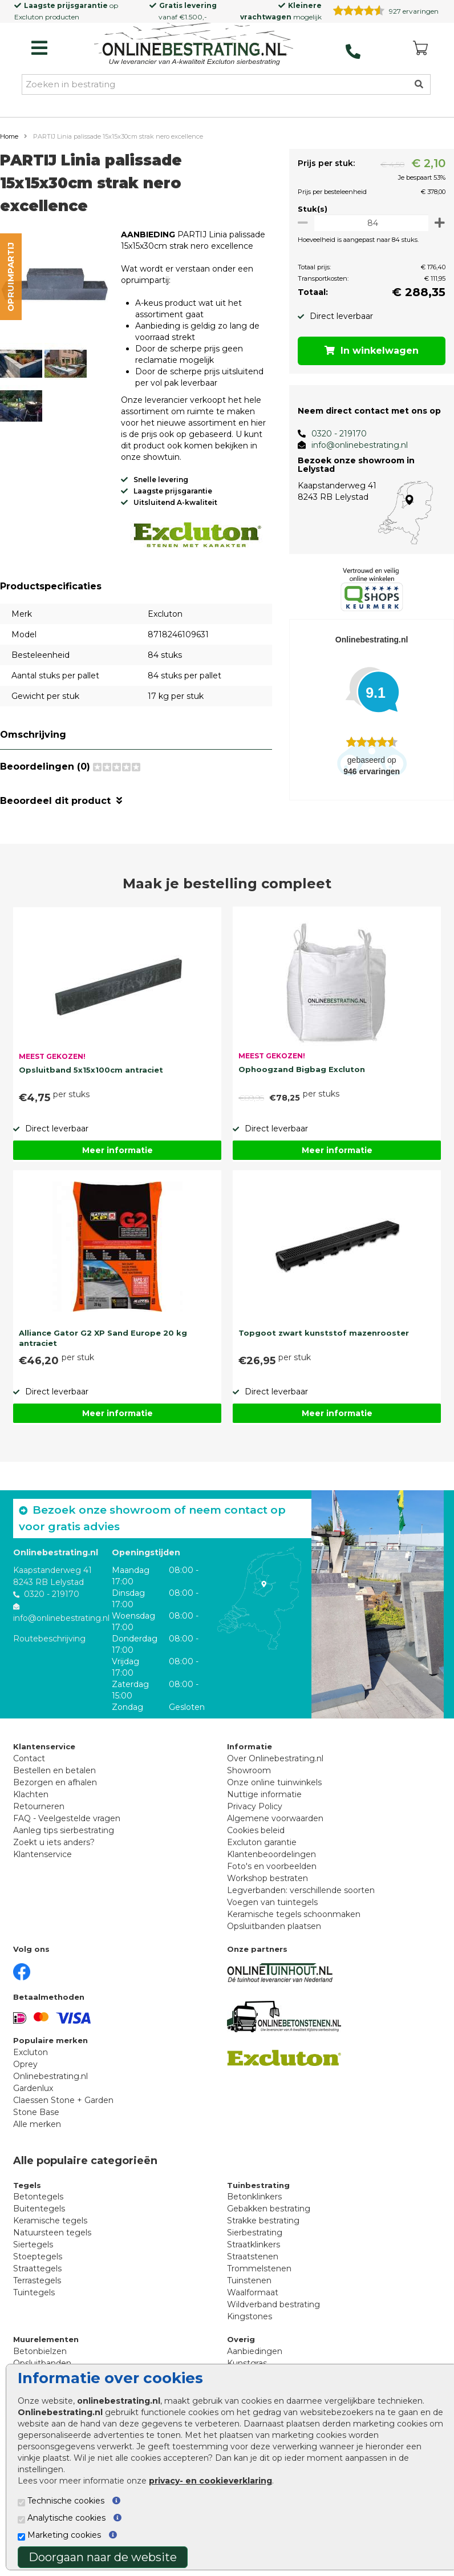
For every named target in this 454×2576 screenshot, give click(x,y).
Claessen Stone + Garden (63, 2098)
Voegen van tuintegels (272, 1900)
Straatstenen (252, 2255)
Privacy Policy (254, 1804)
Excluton (28, 17)
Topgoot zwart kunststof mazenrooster (323, 1331)
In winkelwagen (369, 350)
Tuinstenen (249, 2279)
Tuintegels (34, 2291)
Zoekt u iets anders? (54, 1840)
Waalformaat (252, 2291)
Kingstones (249, 2315)
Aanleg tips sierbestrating (63, 1828)
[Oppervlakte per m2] (368, 223)
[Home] (194, 45)
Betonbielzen (40, 2349)
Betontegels (38, 2195)
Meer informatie (117, 1148)
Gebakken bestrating (268, 2207)
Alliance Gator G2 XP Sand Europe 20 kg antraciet (103, 1336)
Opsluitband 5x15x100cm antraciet (91, 1068)
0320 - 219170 (332, 433)
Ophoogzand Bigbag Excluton (301, 1067)
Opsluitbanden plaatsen (274, 1924)
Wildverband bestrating (273, 2303)
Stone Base (36, 2110)
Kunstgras (247, 2361)
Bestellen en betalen (54, 1769)
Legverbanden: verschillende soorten (301, 1888)
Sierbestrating (254, 2231)
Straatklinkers (253, 2243)
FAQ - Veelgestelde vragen (66, 1816)
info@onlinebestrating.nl (353, 445)
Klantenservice (42, 1852)
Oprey (25, 2062)
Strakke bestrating (263, 2219)
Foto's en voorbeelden (272, 1864)
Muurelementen (46, 2337)
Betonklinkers (254, 2195)
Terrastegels (37, 2279)
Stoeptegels (37, 2255)
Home (9, 136)
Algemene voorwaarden (275, 1816)
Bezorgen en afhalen (55, 1781)
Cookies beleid (256, 1828)
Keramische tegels (50, 2219)
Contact (29, 1757)
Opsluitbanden (42, 2361)
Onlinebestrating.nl (50, 2074)
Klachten (30, 1793)
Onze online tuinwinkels (274, 1781)
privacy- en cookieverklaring (210, 2481)
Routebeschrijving (49, 1637)
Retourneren (38, 1804)
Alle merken (37, 2122)
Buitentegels (39, 2207)
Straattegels (37, 2267)
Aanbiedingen (254, 2349)
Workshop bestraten (267, 1876)
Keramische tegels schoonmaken (293, 1912)
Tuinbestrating (258, 2183)
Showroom (249, 1769)
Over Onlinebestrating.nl (275, 1757)
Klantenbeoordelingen (271, 1852)
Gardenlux (33, 2086)
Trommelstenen (259, 2267)
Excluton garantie (262, 1840)
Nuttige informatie (264, 1793)
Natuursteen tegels (52, 2231)
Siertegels (33, 2243)
